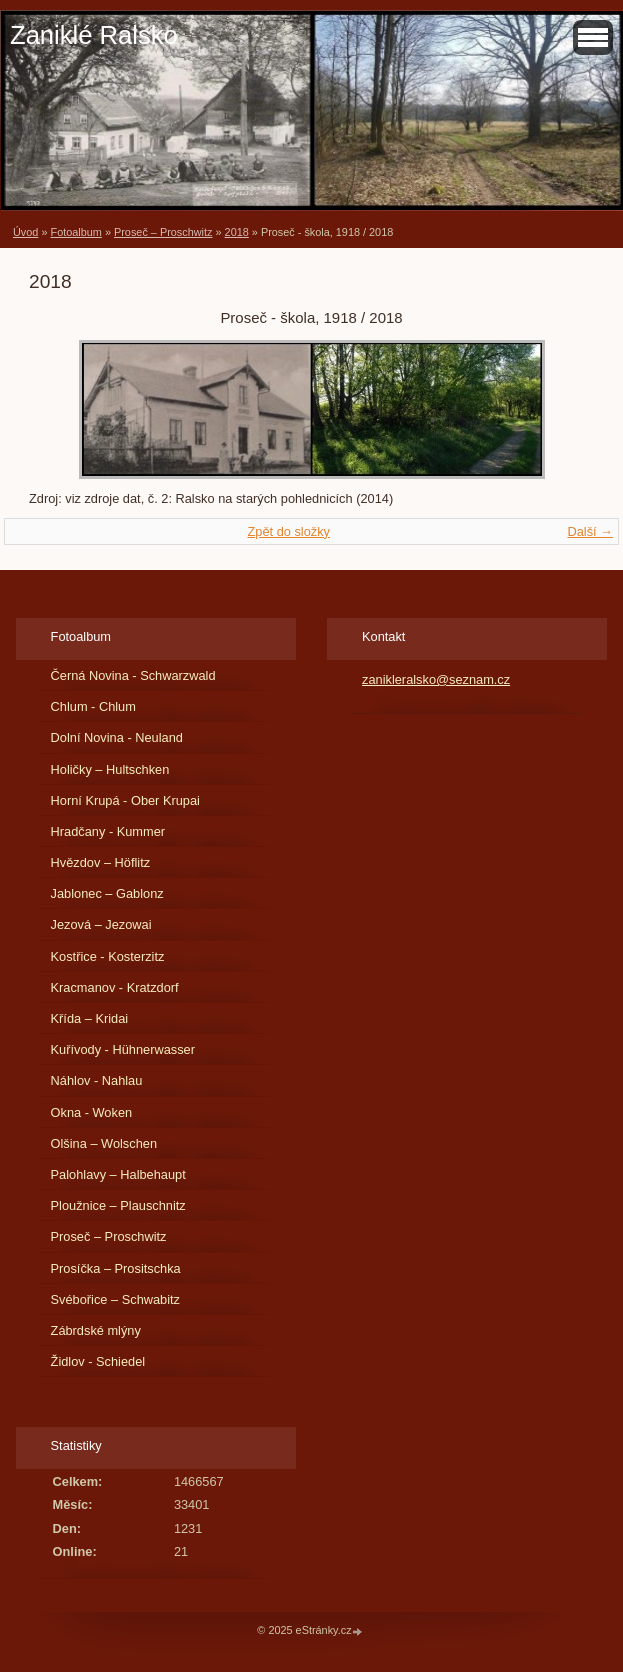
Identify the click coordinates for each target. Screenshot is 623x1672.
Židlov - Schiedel (98, 1361)
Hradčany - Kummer (108, 831)
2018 (237, 232)
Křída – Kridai (90, 1018)
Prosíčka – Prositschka (116, 1268)
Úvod (25, 232)
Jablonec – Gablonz (107, 893)
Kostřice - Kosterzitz (108, 956)
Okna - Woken (92, 1112)
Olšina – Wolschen (104, 1143)
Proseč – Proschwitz (163, 232)
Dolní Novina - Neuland (117, 737)
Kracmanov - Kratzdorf (115, 987)
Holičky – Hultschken (110, 769)
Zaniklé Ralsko (94, 35)
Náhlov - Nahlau (97, 1080)
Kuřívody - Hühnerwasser (123, 1049)
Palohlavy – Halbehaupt (118, 1174)
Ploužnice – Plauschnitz (118, 1205)
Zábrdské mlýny (96, 1330)
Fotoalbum (75, 232)
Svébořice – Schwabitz (115, 1299)
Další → (590, 531)
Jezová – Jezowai (101, 924)
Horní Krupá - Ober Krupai (125, 800)
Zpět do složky (288, 531)
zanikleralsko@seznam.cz (436, 679)
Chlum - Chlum (93, 706)
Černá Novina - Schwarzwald (133, 675)
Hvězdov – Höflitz (101, 862)
